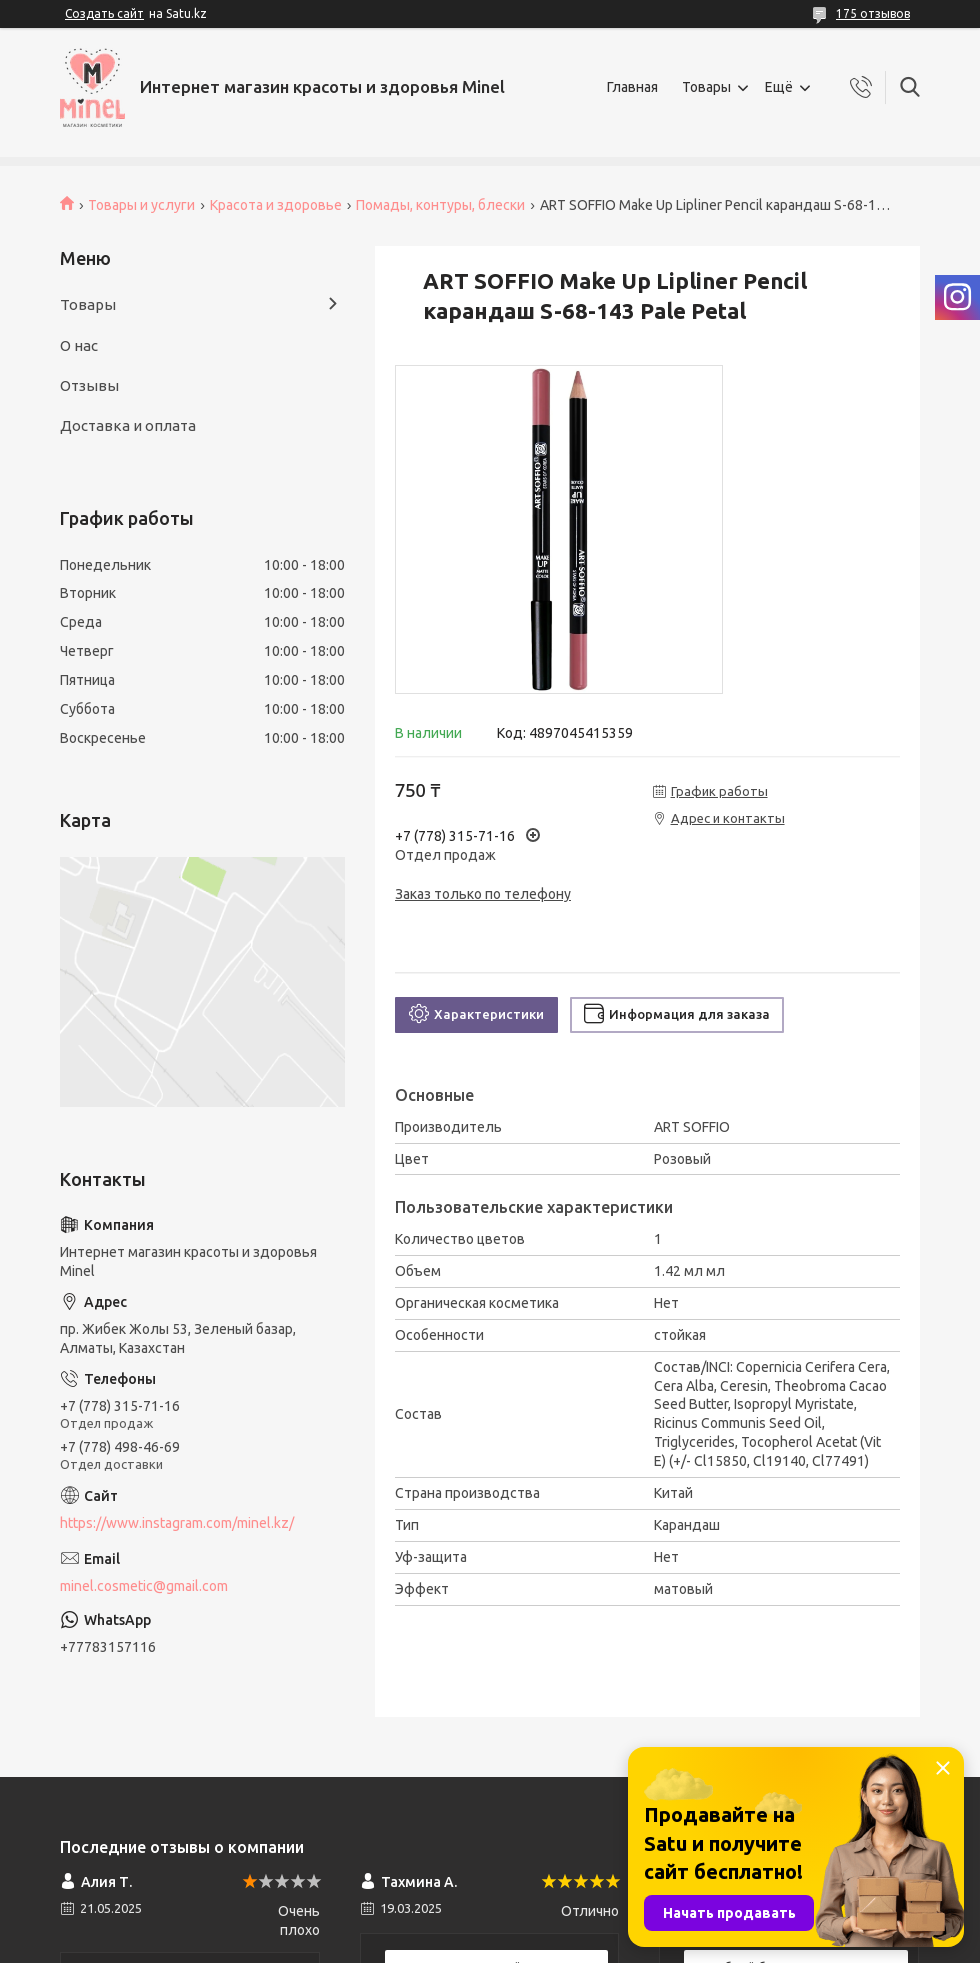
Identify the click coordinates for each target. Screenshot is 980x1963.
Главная (632, 87)
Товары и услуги (141, 205)
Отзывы (89, 385)
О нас (79, 345)
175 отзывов (873, 13)
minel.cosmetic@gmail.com (144, 1586)
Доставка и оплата (128, 425)
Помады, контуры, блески (440, 205)
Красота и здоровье (276, 205)
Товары (706, 87)
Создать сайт (104, 13)
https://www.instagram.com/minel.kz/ (177, 1523)
